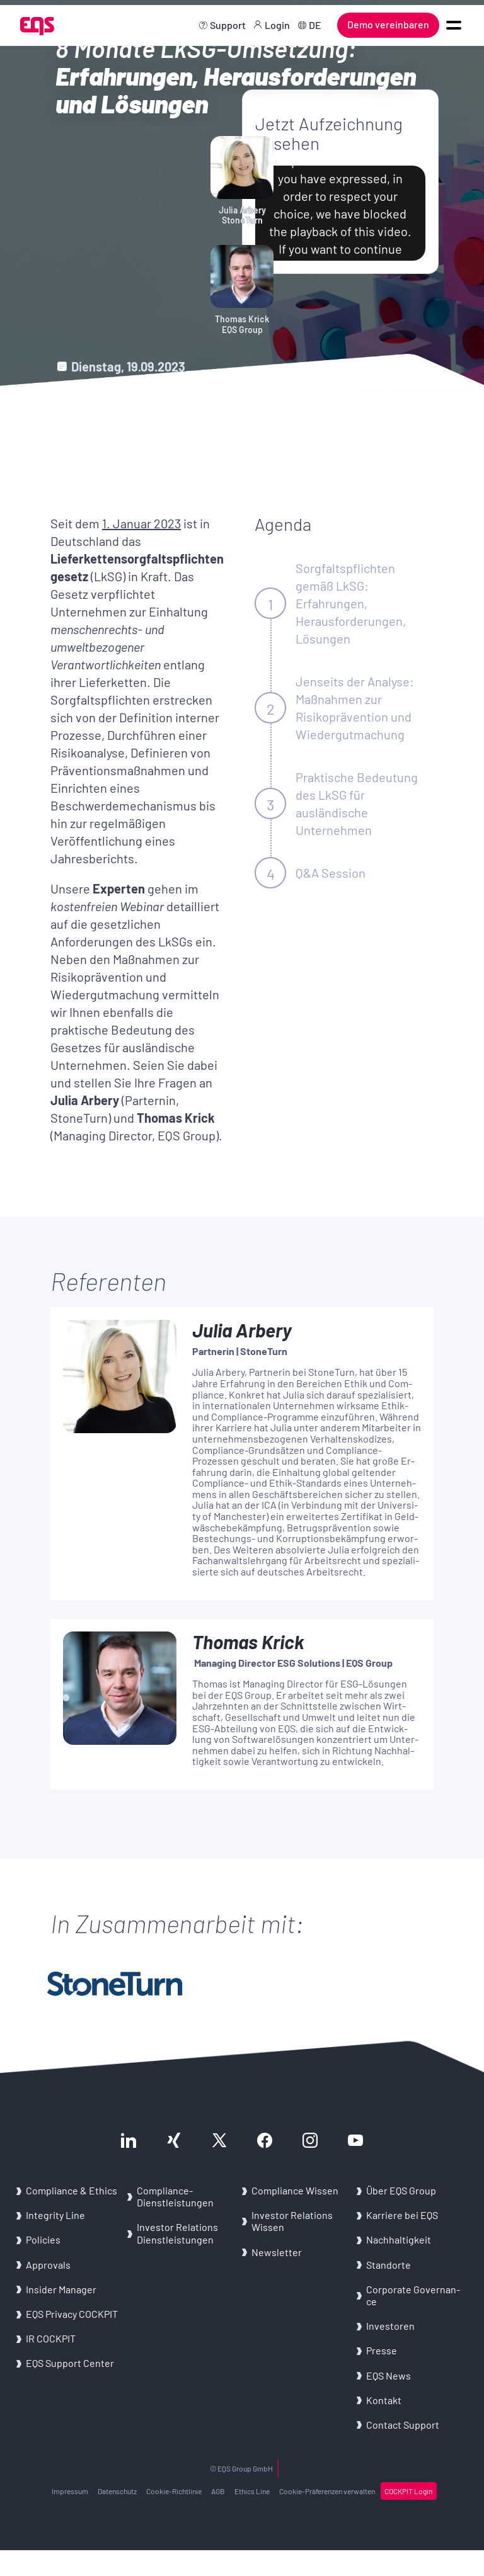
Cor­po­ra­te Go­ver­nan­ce (413, 2295)
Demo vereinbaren (388, 24)
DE (315, 25)
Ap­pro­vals (48, 2265)
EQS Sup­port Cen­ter (70, 2363)
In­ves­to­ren (390, 2326)
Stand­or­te (388, 2265)
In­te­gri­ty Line (55, 2215)
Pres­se (381, 2350)
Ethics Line (252, 2491)
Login (277, 25)
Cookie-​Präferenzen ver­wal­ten (327, 2491)
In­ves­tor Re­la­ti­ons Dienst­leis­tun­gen (177, 2233)
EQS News (388, 2375)
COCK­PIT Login (408, 2491)
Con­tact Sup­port (402, 2425)
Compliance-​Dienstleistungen (175, 2196)
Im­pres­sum (70, 2491)
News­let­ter (276, 2252)
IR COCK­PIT (51, 2338)
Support (228, 25)
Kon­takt (383, 2400)
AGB (218, 2491)
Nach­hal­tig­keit (398, 2239)
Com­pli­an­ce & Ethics (72, 2190)
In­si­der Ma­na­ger (61, 2289)
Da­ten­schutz (117, 2491)
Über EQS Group (401, 2190)
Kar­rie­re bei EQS (402, 2215)
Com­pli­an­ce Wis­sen (294, 2190)
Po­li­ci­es (43, 2239)
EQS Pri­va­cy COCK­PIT (72, 2314)
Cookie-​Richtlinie (174, 2491)
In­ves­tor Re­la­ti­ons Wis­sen (292, 2221)
